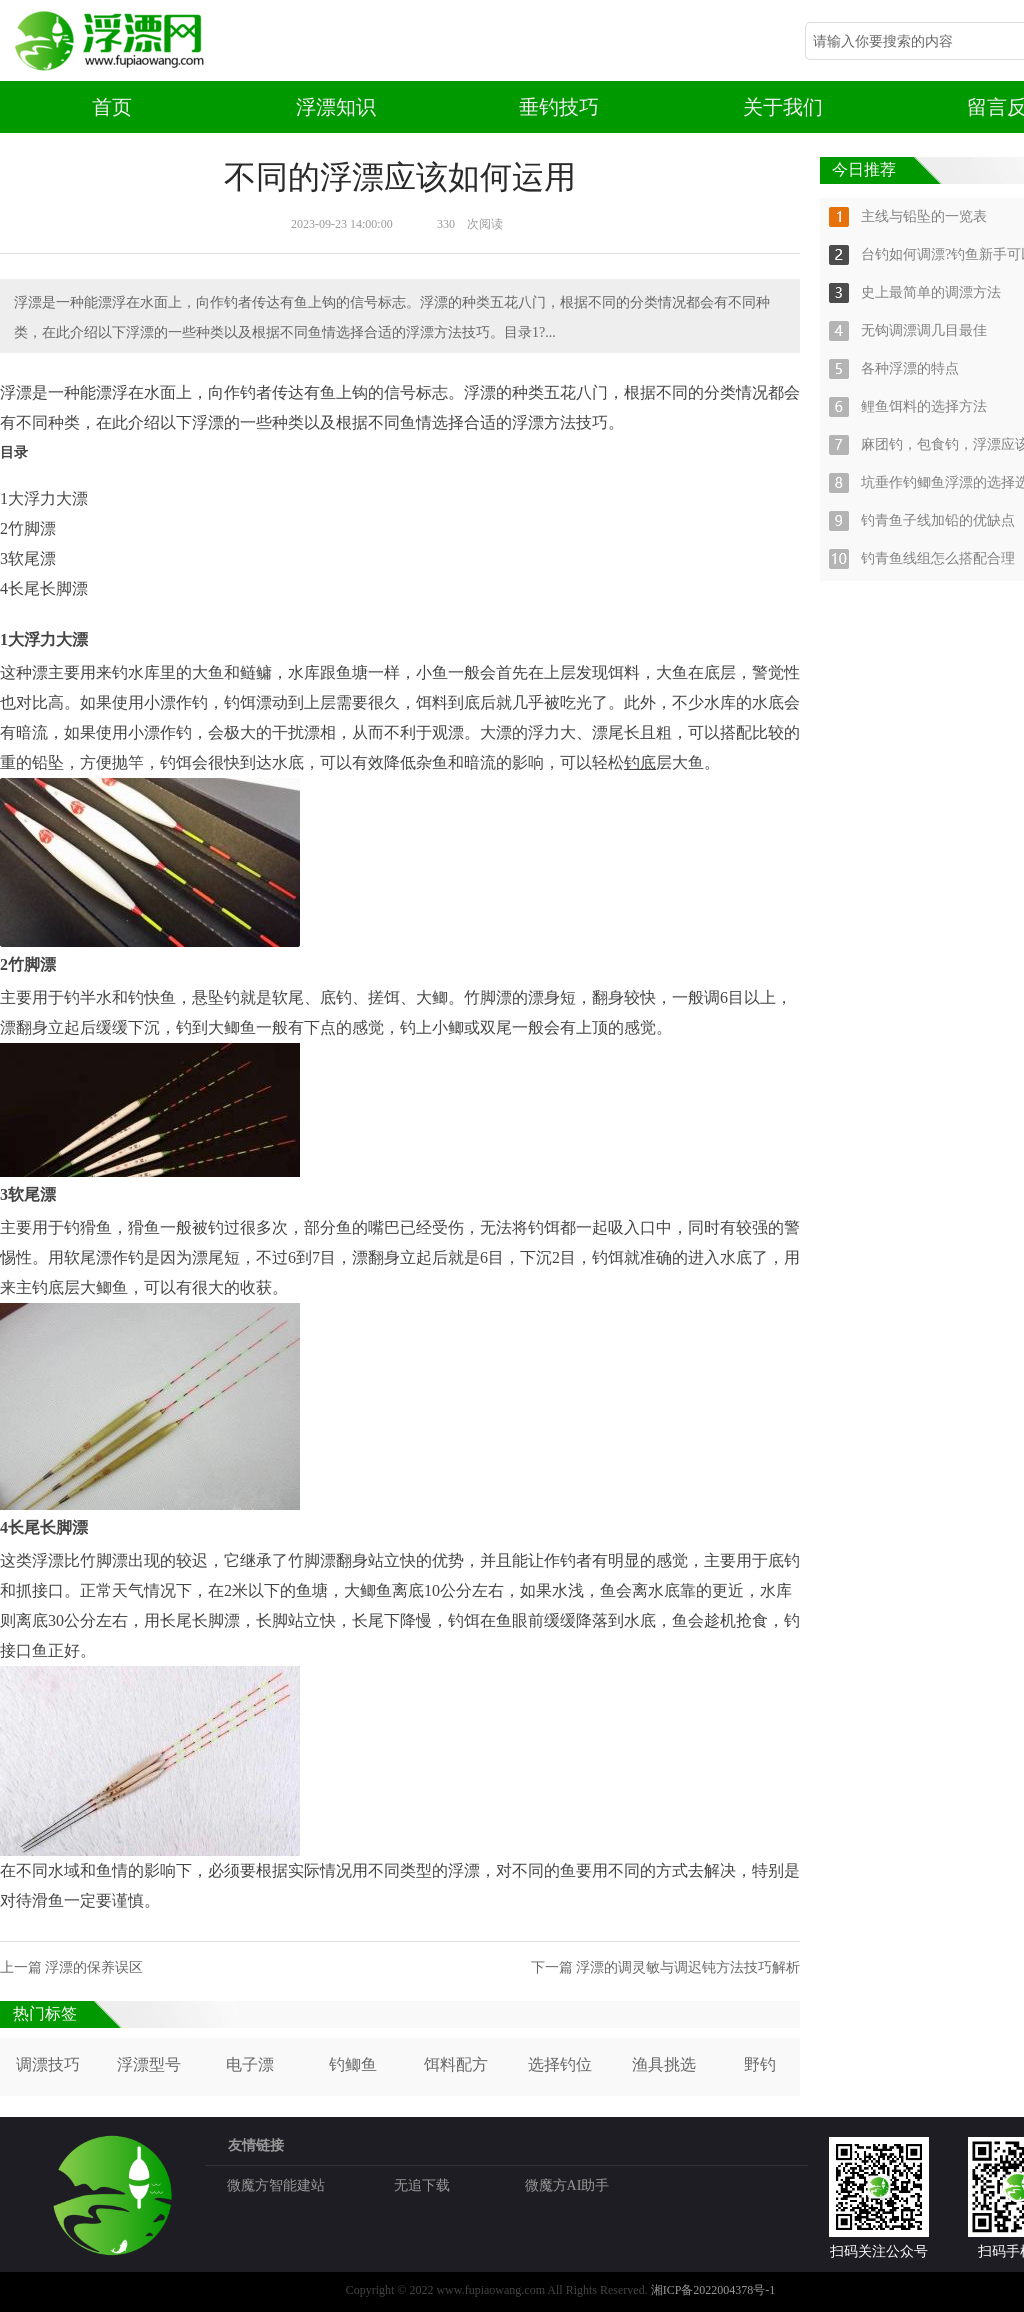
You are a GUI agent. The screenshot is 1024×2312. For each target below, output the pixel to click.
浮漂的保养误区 (94, 1967)
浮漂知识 (336, 107)
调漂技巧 (48, 2064)
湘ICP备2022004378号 (708, 2290)
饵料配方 (456, 2064)
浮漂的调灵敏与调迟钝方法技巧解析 (688, 1967)
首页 (112, 107)
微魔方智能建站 (276, 2185)
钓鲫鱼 (353, 2064)
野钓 (760, 2064)
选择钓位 (560, 2064)
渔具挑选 (664, 2064)
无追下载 (422, 2185)
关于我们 (783, 107)
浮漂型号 (149, 2064)
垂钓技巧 (559, 107)
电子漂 (250, 2064)
